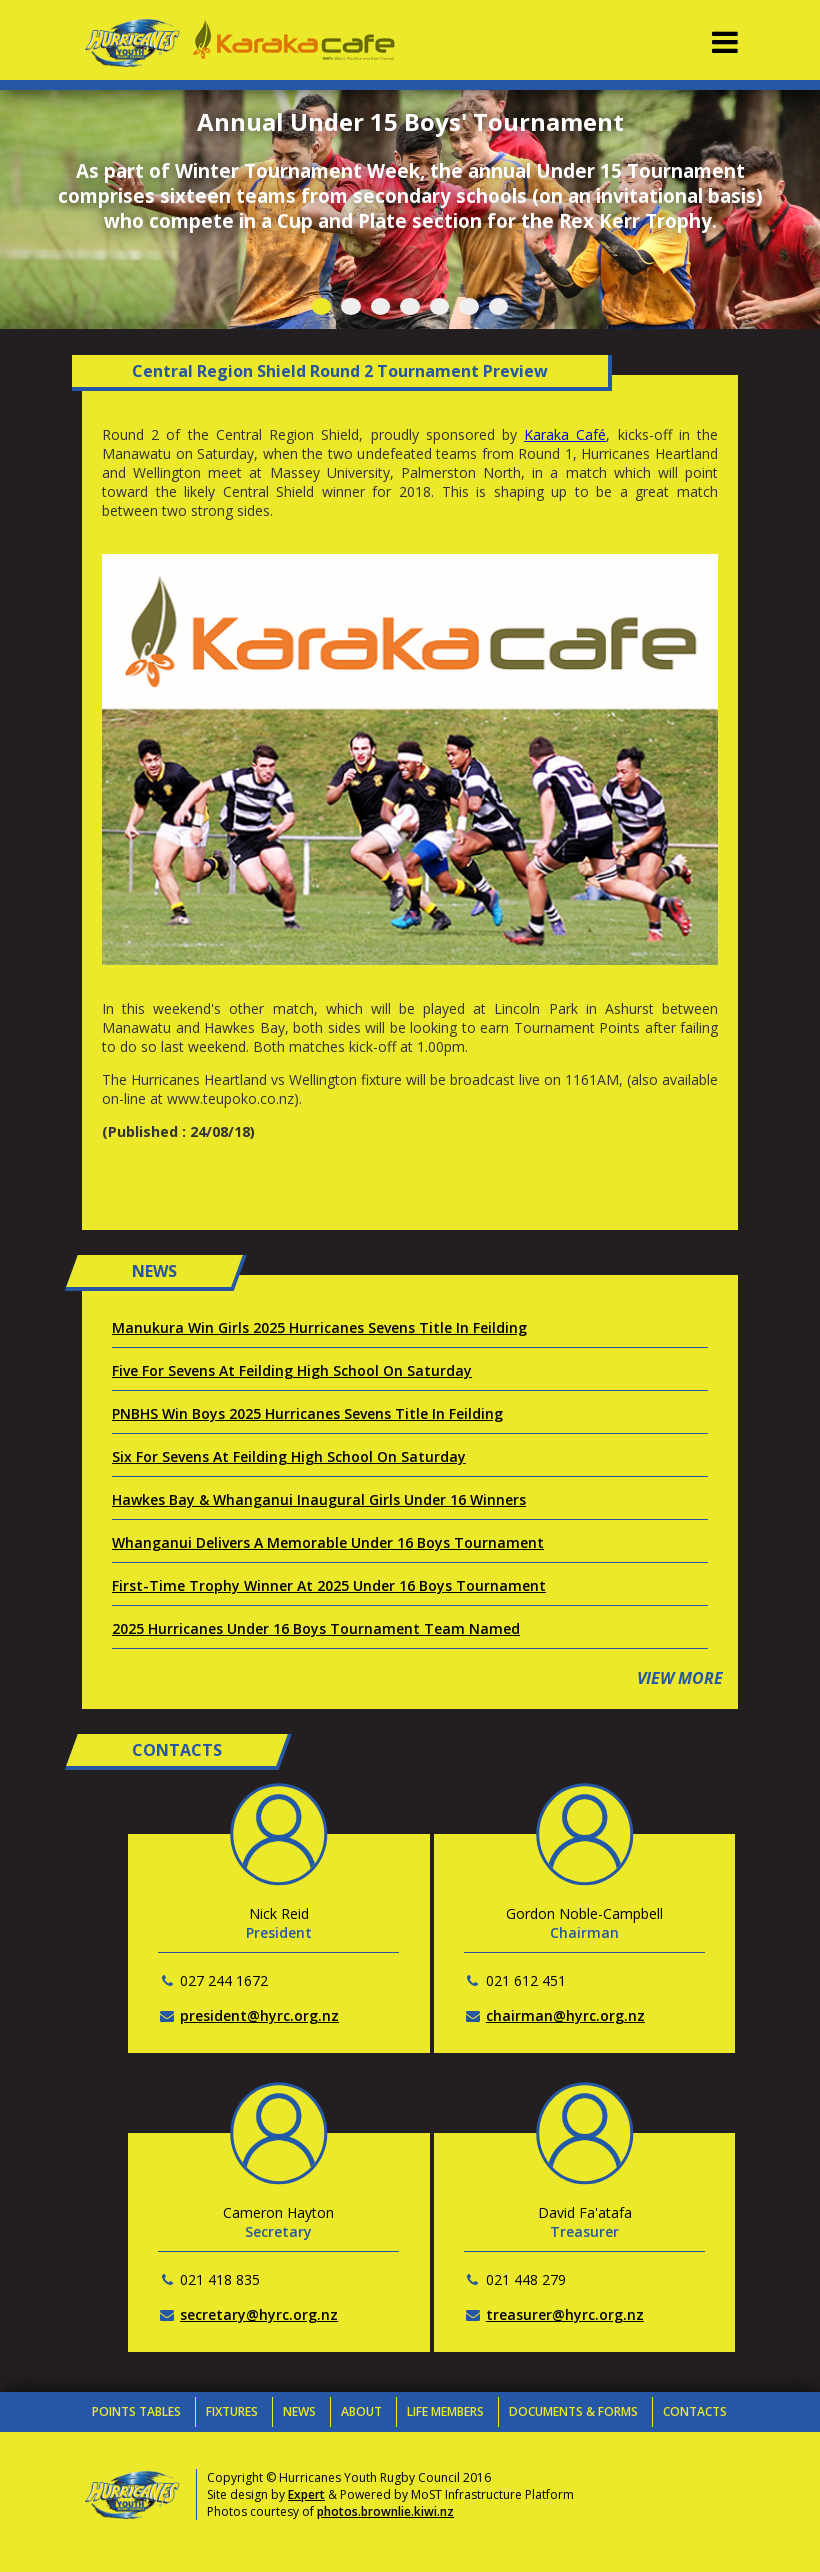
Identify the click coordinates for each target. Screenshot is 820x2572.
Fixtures (232, 2411)
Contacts (695, 2411)
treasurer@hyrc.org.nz (565, 2314)
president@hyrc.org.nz (259, 2015)
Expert (306, 2494)
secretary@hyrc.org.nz (259, 2314)
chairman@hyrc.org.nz (565, 2015)
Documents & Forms (573, 2411)
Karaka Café (565, 434)
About (361, 2411)
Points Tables (136, 2411)
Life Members (445, 2411)
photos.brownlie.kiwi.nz (385, 2511)
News (299, 2411)
